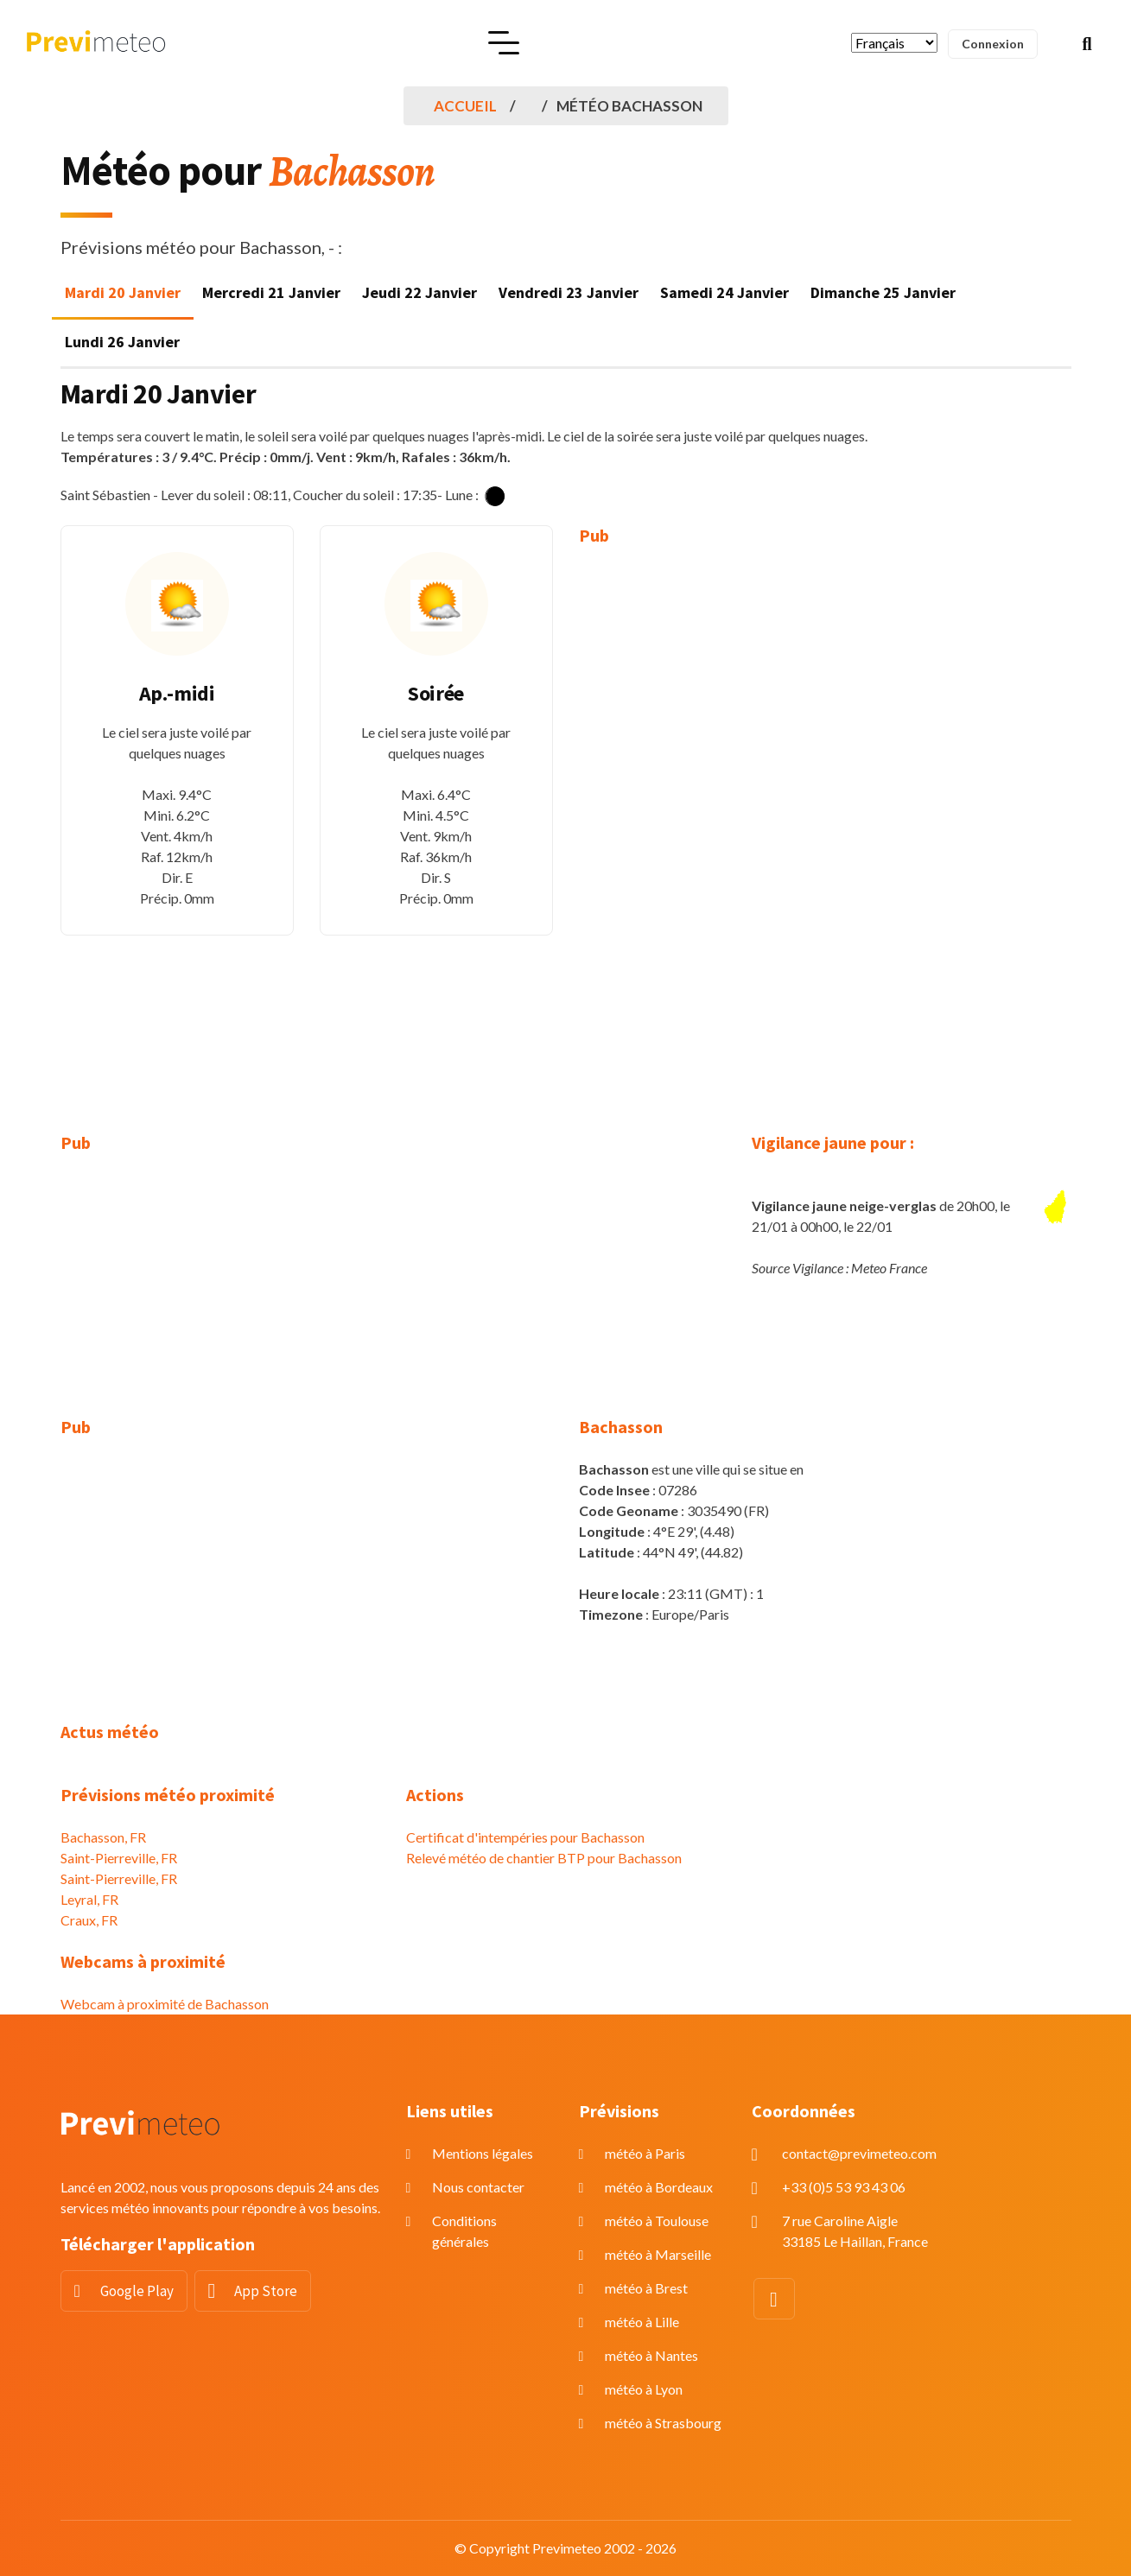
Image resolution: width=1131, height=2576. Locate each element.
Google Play (137, 2290)
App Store (265, 2290)
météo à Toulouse (656, 2220)
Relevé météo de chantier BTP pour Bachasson (544, 1858)
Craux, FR (89, 1920)
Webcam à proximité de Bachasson (164, 2003)
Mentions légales (482, 2153)
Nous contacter (478, 2187)
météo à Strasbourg (663, 2422)
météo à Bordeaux (659, 2187)
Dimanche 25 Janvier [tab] (883, 292)
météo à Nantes (651, 2355)
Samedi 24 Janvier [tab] (724, 292)
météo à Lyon (644, 2389)
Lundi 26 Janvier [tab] (122, 342)
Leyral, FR (89, 1899)
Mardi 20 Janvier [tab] (123, 292)
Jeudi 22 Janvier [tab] (419, 292)
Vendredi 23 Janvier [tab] (569, 292)
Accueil (465, 106)
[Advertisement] (695, 827)
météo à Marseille (658, 2254)
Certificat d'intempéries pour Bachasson (525, 1837)
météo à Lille (642, 2321)
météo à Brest (646, 2288)
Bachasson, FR (103, 1837)
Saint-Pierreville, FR (118, 1858)
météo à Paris (645, 2153)
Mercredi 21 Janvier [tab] (271, 292)
